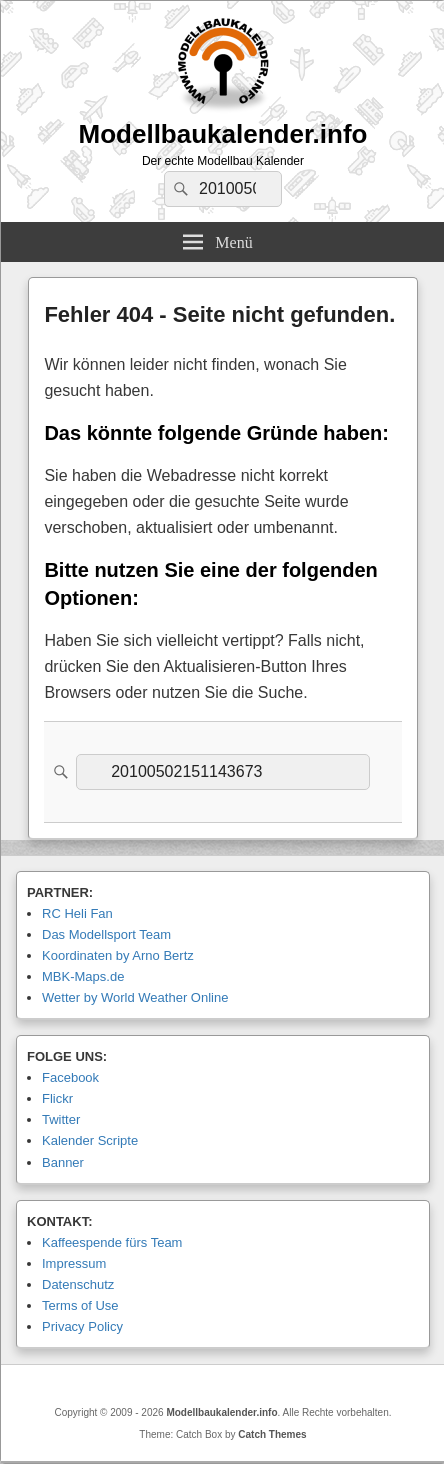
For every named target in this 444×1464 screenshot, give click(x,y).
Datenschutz (78, 1284)
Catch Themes (272, 1434)
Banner (63, 1162)
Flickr (57, 1098)
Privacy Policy (82, 1326)
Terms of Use (80, 1305)
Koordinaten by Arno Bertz (118, 955)
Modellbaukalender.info (223, 134)
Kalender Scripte (90, 1140)
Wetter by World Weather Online (135, 997)
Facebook (70, 1077)
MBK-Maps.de (83, 976)
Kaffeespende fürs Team (112, 1242)
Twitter (61, 1119)
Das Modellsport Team (106, 934)
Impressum (74, 1263)
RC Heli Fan (77, 913)
